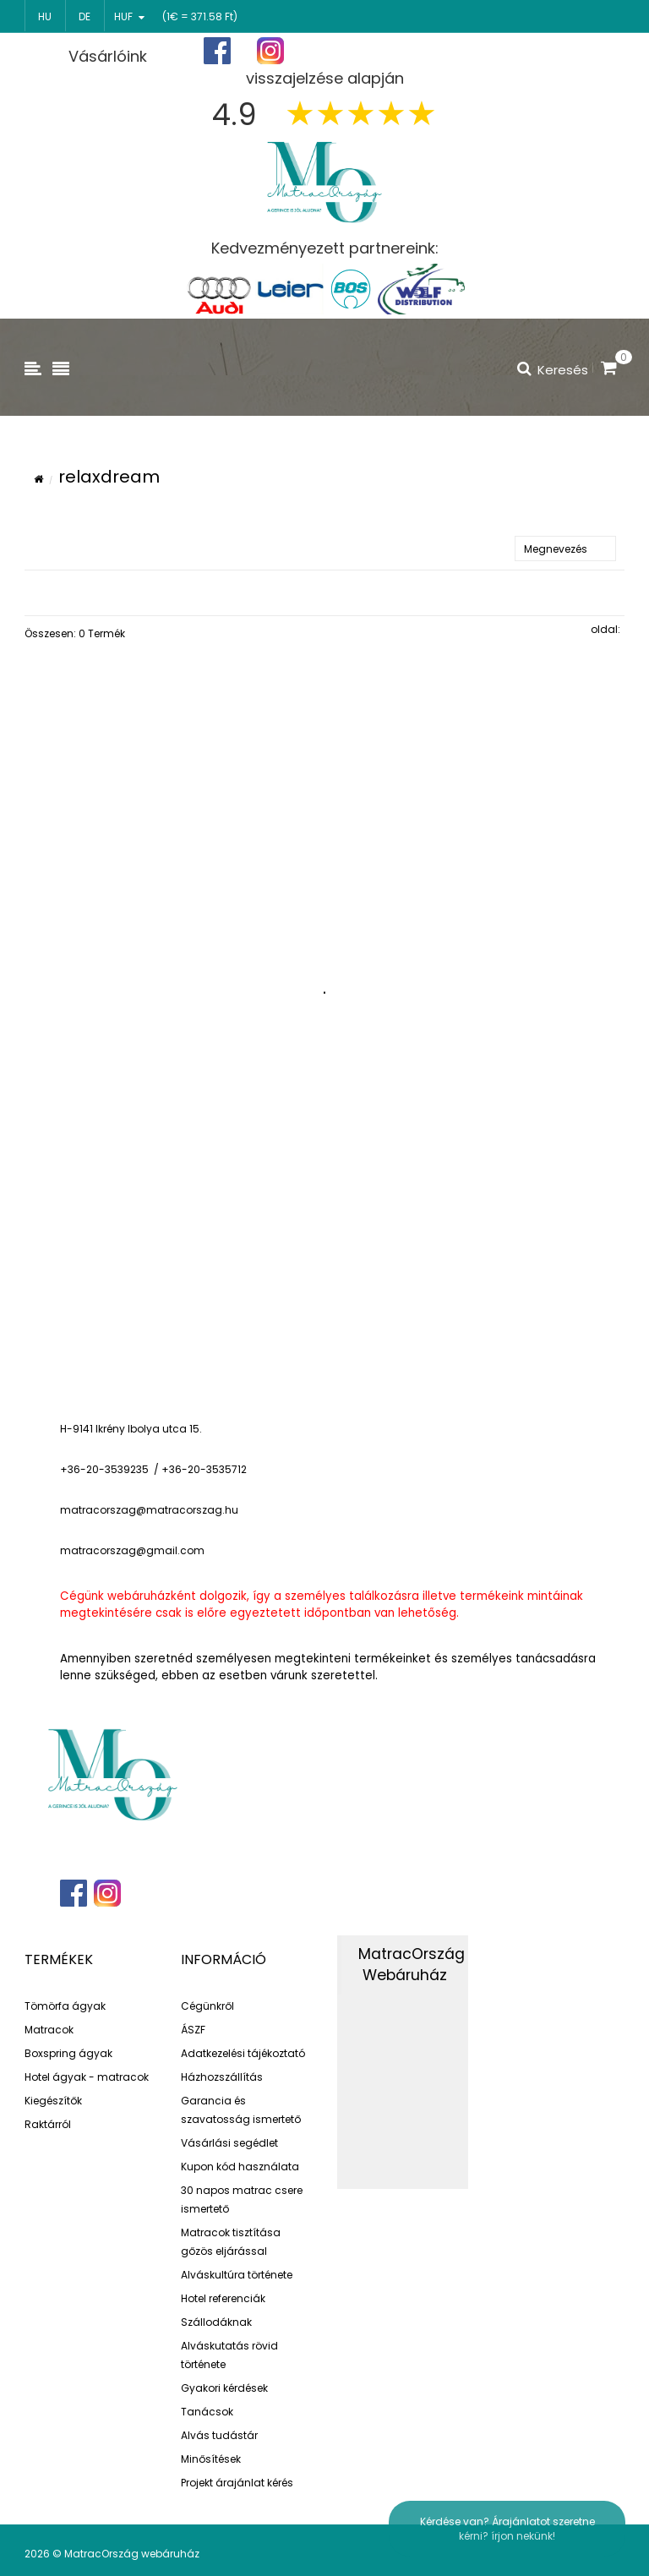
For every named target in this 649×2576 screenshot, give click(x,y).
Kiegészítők (53, 2100)
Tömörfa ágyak (65, 2006)
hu (45, 16)
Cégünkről (207, 2006)
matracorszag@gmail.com (132, 1550)
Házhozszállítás (222, 2077)
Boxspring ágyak (68, 2053)
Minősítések (211, 2459)
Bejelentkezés (576, 51)
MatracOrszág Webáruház (411, 1964)
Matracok (49, 2029)
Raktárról (48, 2124)
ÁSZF (193, 2029)
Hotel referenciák (223, 2298)
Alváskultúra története (236, 2275)
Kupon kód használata (240, 2166)
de (84, 16)
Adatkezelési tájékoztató (243, 2053)
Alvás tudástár (219, 2435)
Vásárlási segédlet (229, 2143)
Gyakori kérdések (224, 2388)
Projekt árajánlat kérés (237, 2482)
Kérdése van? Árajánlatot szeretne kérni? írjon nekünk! (507, 2528)
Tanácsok (207, 2411)
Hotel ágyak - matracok (87, 2077)
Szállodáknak (216, 2322)
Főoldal (372, 51)
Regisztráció (467, 52)
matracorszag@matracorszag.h (146, 1510)
